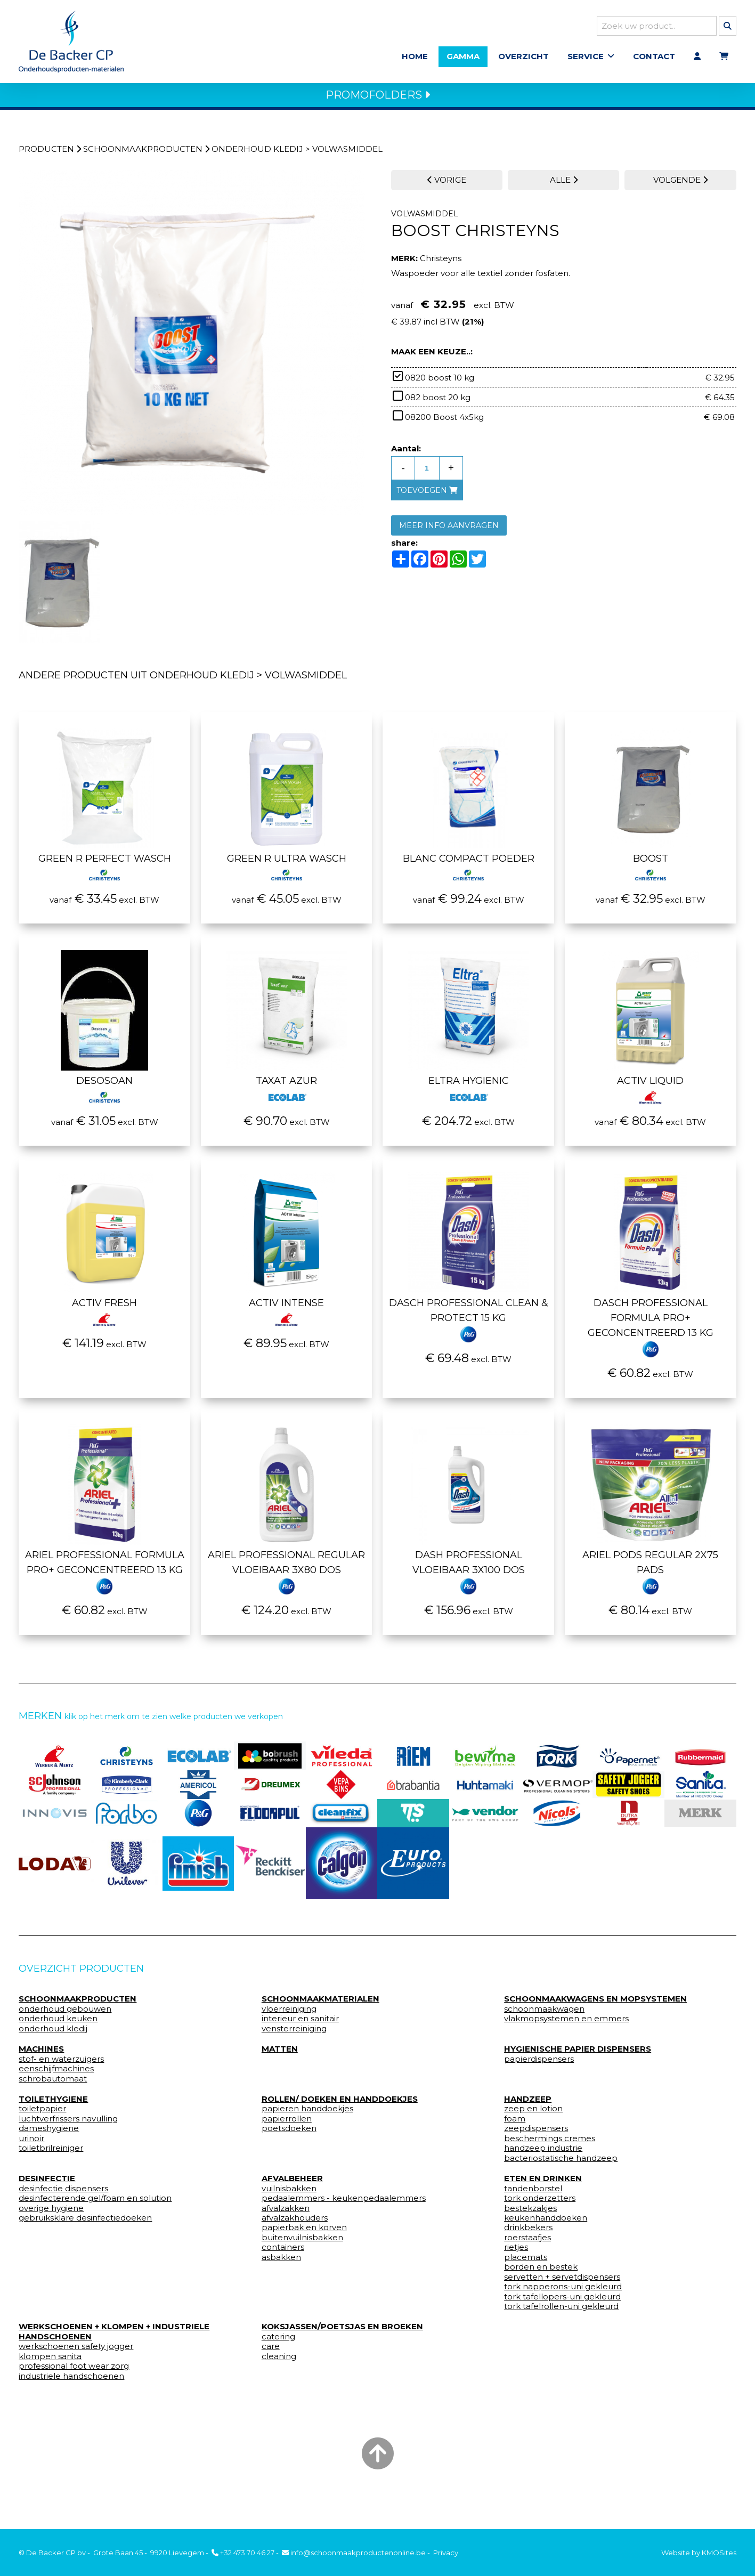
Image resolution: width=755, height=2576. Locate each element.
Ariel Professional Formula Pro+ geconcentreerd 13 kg (104, 1571)
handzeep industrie (543, 2150)
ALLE (564, 182)
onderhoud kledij (257, 151)
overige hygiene (51, 2210)
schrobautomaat (53, 2080)
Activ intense (286, 1312)
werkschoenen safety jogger (76, 2348)
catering (278, 2339)
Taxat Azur (286, 1090)
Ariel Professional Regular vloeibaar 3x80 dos (286, 1571)
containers (283, 2249)
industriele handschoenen (71, 2378)
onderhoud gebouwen (65, 2011)
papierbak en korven (304, 2229)
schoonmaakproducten (142, 151)
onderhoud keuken (58, 2021)
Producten (46, 151)
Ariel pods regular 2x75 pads (650, 1571)
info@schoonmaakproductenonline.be (354, 2552)
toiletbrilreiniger (51, 2150)
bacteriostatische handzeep (561, 2160)
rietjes (516, 2249)
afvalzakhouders (295, 2220)
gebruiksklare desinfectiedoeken (85, 2220)
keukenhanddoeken (545, 2220)
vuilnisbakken (289, 2190)
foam (514, 2121)
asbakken (281, 2259)
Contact (654, 57)
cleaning (279, 2358)
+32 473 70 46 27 (243, 2552)
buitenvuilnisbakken (302, 2240)
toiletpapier (42, 2111)
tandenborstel (533, 2190)
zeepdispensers (536, 2130)
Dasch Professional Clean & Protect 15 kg (468, 1319)
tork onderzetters (539, 2200)
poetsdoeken (289, 2130)
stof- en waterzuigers (61, 2060)
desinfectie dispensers (63, 2190)
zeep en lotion (533, 2111)
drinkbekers (528, 2229)
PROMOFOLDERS (378, 97)
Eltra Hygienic (468, 1090)
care (271, 2348)
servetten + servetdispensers (562, 2278)
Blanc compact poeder (468, 867)
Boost (650, 867)
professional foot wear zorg (74, 2368)
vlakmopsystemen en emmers (566, 2021)
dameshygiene (49, 2130)
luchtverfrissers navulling (68, 2121)
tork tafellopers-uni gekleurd (562, 2298)
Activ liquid (650, 1090)
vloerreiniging (289, 2011)
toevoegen (427, 492)
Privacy (445, 2552)
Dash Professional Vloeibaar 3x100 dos (468, 1571)
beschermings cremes (549, 2140)
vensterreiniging (294, 2031)
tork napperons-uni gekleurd (563, 2289)
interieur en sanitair (300, 2021)
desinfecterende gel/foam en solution (95, 2200)
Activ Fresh (104, 1312)
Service (585, 57)
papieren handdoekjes (307, 2111)
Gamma (463, 57)
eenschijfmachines (56, 2071)
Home (415, 57)
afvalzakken (286, 2210)
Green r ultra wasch (286, 867)
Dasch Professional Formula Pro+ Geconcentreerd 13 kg (650, 1327)
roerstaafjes (527, 2240)
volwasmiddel (347, 151)
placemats (525, 2259)
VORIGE (446, 182)
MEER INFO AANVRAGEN (449, 527)
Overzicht (523, 57)
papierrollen (287, 2121)
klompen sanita (50, 2358)
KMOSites (719, 2552)
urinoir (31, 2140)
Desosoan (104, 1090)
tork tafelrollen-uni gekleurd (561, 2308)
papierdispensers (539, 2060)
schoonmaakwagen (544, 2011)
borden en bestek (541, 2269)
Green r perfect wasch (104, 867)
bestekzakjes (530, 2210)
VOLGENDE (680, 182)
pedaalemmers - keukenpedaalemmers (344, 2200)
